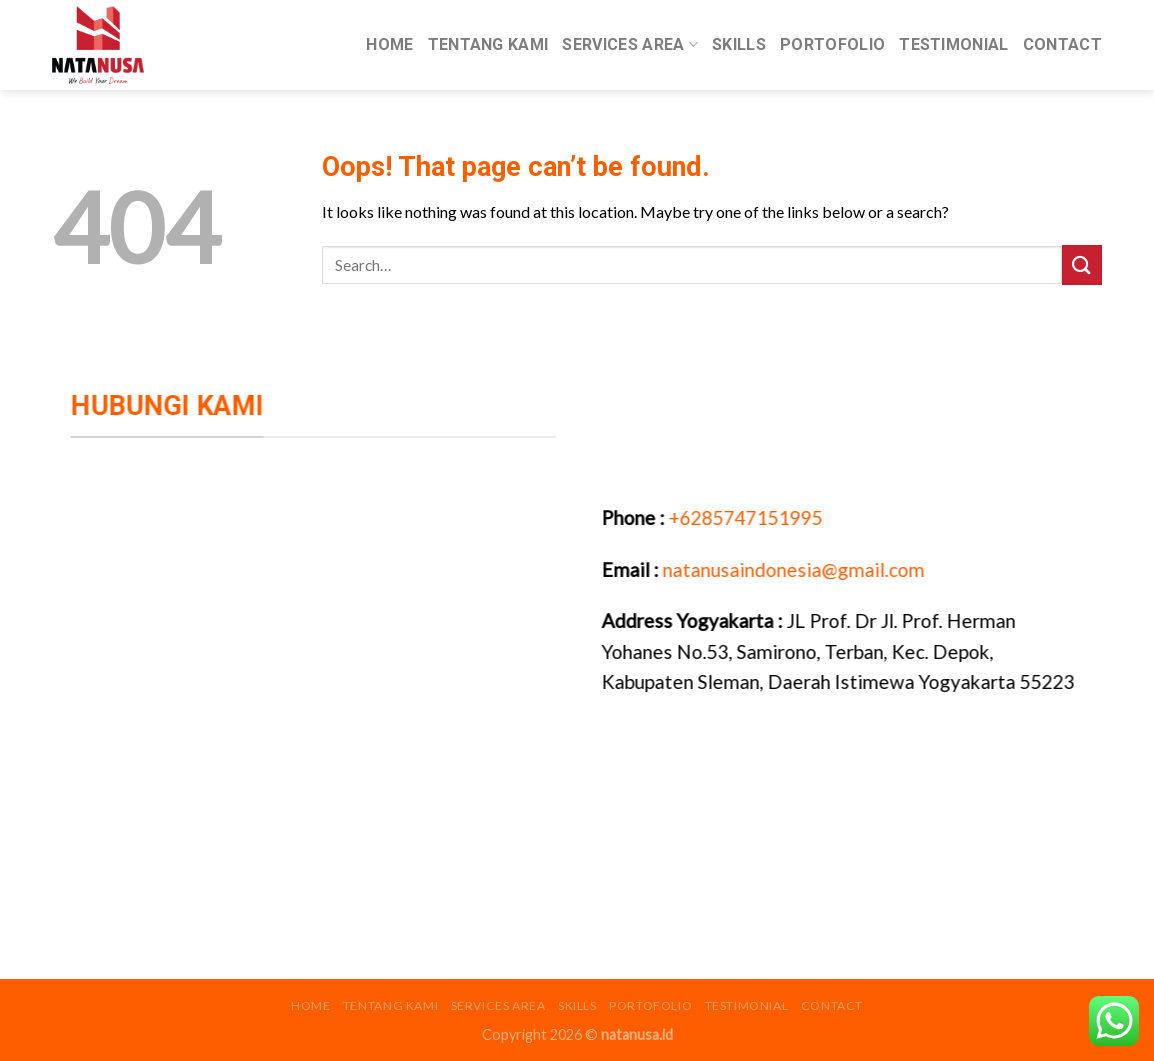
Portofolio (832, 44)
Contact (1062, 44)
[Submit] (1082, 264)
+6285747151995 (748, 517)
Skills (739, 44)
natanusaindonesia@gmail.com (798, 568)
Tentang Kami (488, 44)
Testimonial (954, 44)
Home (389, 44)
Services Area (630, 45)
